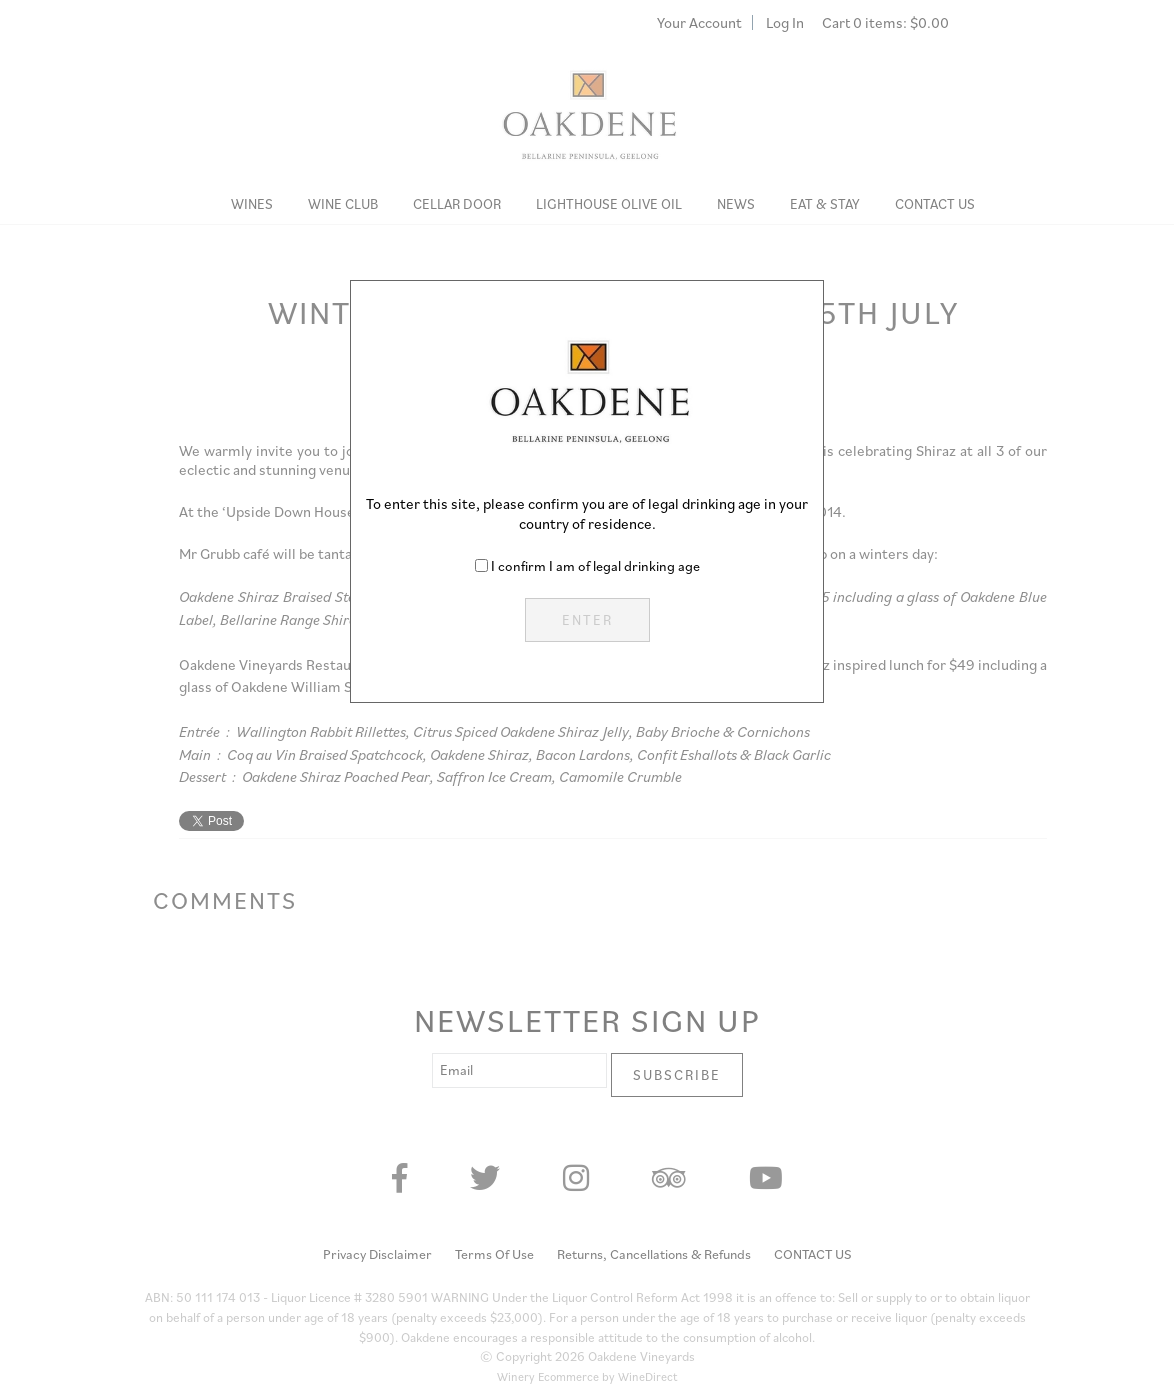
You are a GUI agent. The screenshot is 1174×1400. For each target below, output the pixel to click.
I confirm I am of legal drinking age (595, 566)
